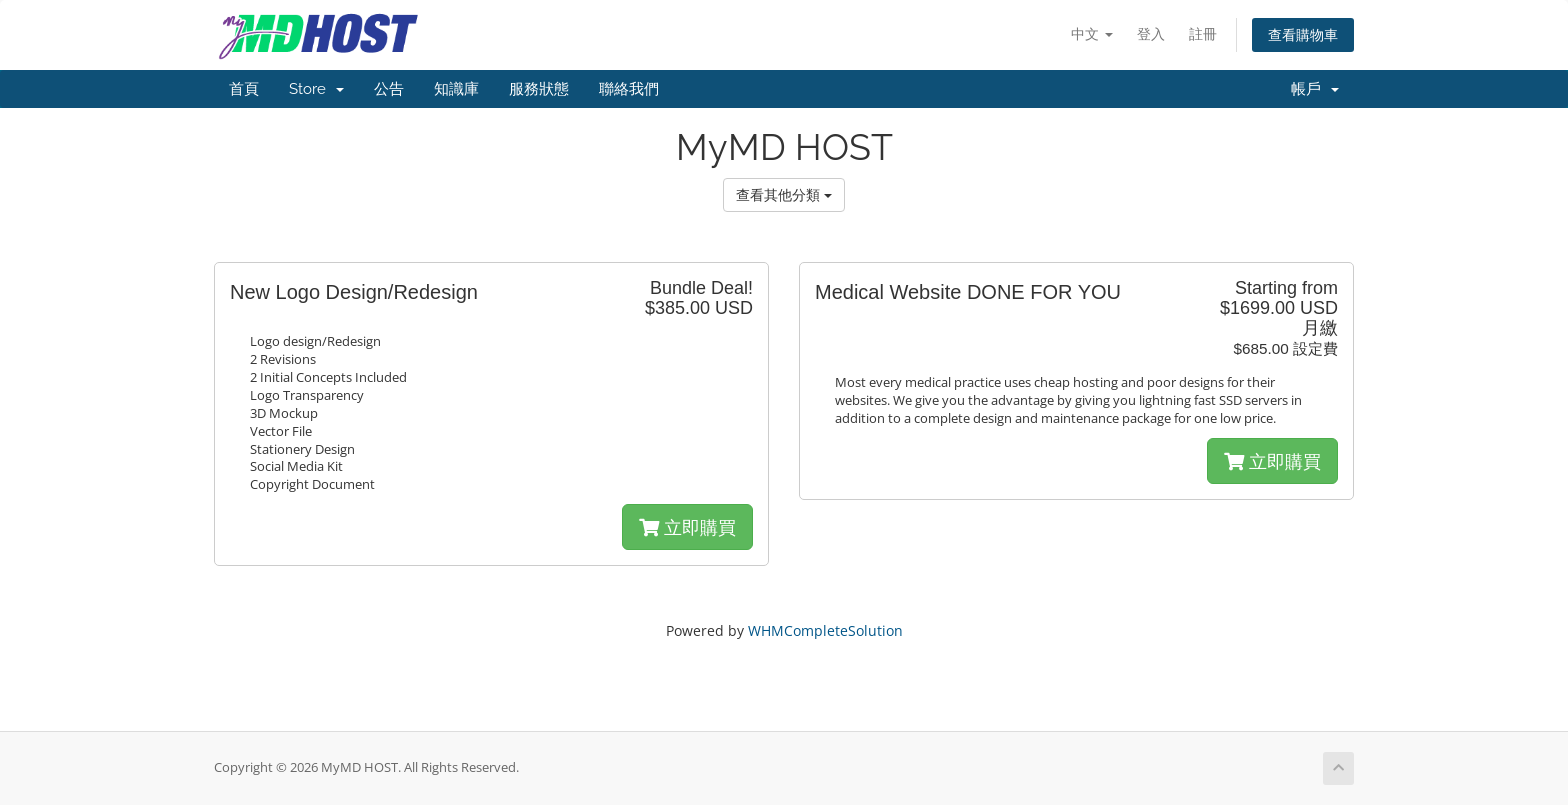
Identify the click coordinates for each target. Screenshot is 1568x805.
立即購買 (687, 527)
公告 (389, 89)
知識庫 (456, 89)
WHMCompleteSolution (825, 630)
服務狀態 (539, 89)
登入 (1151, 33)
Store (316, 89)
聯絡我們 (629, 89)
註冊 (1203, 33)
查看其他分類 (784, 194)
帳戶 (1315, 89)
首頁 (244, 89)
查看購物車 (1303, 34)
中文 (1092, 33)
